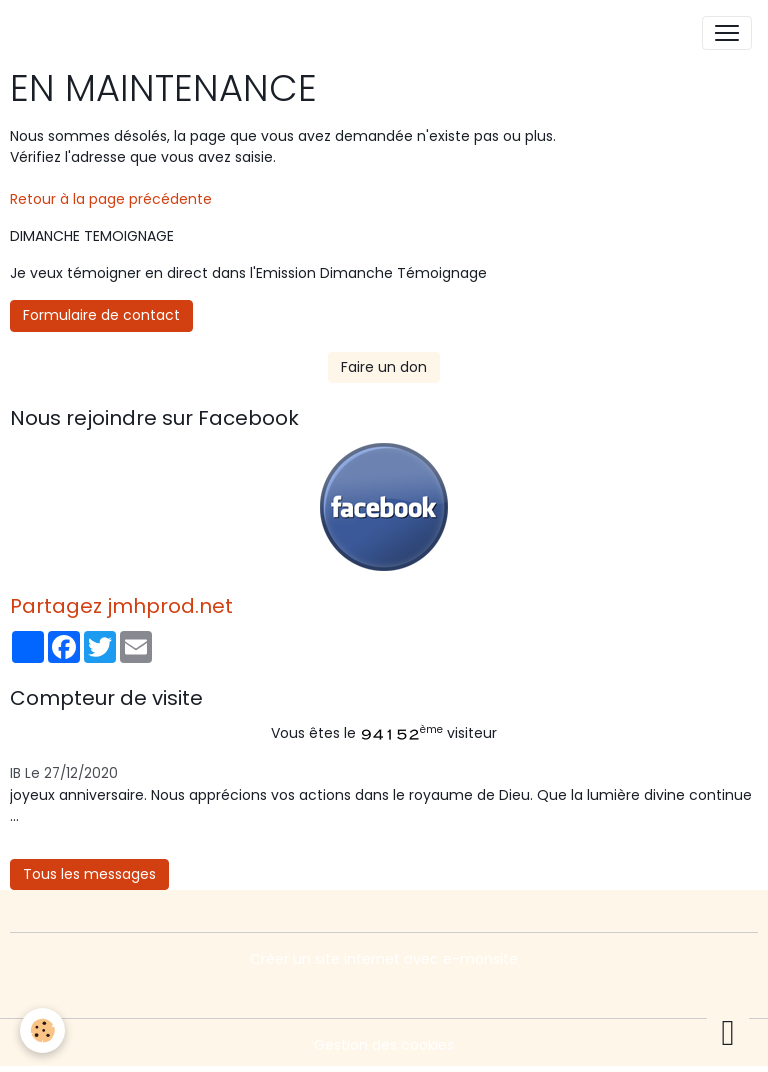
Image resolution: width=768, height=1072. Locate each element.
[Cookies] (42, 1030)
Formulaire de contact (101, 315)
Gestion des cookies (384, 1045)
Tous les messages (89, 874)
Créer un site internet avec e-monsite (384, 959)
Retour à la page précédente (111, 199)
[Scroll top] (728, 1032)
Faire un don (384, 367)
